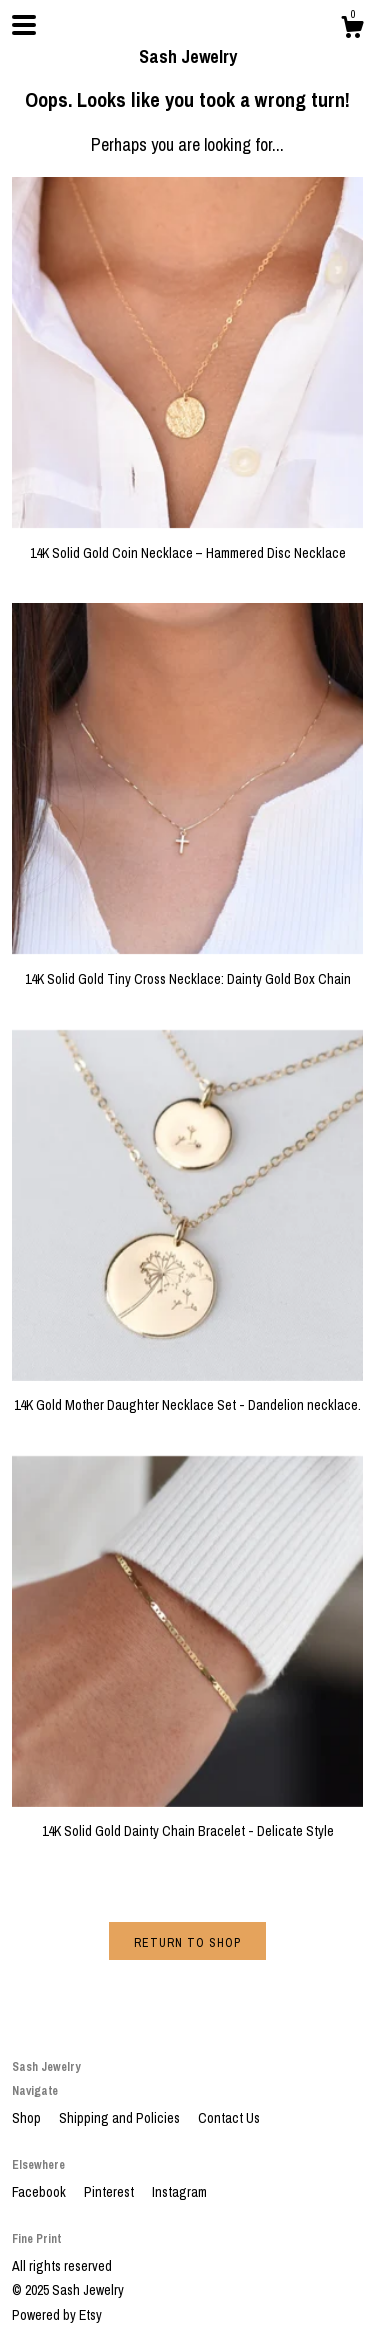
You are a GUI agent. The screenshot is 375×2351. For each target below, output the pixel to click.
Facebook (40, 2192)
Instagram (179, 2192)
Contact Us (229, 2118)
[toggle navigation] (24, 25)
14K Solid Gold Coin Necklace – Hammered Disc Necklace (187, 543)
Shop (28, 2118)
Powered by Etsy (57, 2315)
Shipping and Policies (121, 2118)
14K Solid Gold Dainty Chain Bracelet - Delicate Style (187, 1822)
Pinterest (110, 2192)
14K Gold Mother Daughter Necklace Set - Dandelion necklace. (187, 1396)
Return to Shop (187, 1943)
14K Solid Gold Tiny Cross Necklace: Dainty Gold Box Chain (187, 969)
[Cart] (352, 30)
